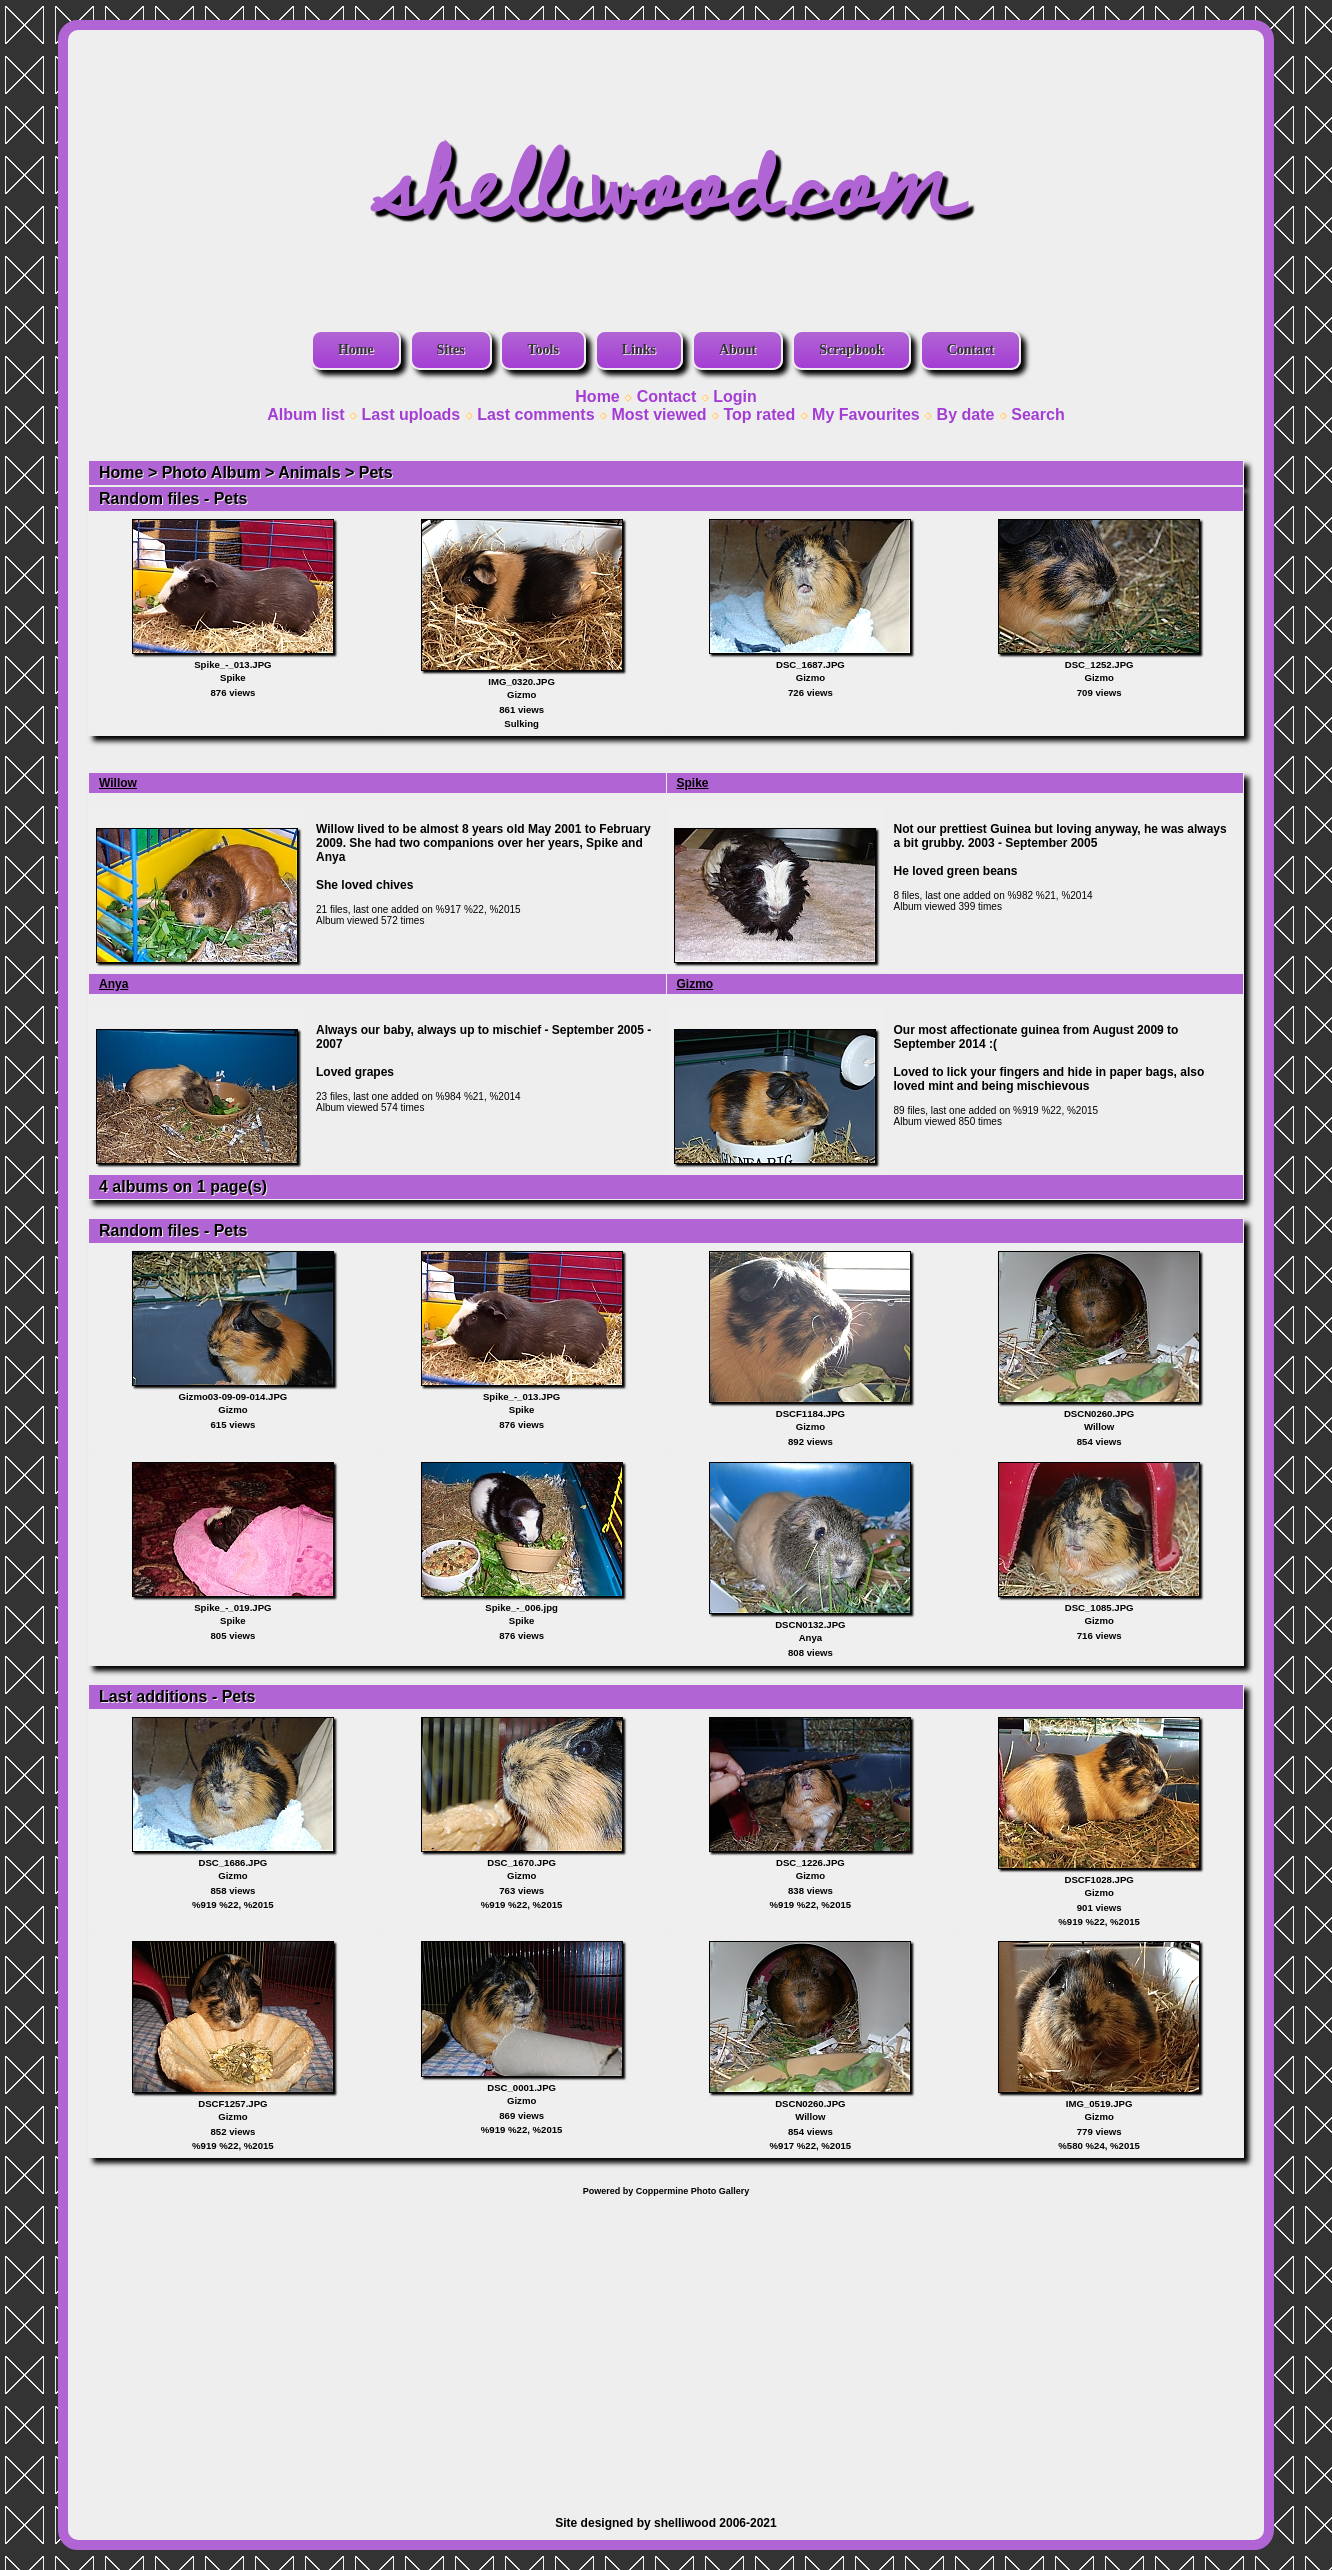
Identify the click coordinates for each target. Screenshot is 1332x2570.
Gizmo (695, 984)
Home (356, 349)
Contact (970, 349)
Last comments (535, 414)
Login (735, 396)
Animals (309, 472)
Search (1037, 414)
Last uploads (411, 414)
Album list (305, 414)
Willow (118, 783)
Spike (693, 783)
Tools (542, 349)
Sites (451, 349)
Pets (376, 472)
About (737, 349)
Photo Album (211, 472)
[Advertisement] (666, 2346)
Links (639, 349)
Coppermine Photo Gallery (693, 2191)
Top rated (759, 414)
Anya (113, 984)
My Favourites (866, 414)
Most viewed (658, 414)
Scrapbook (851, 349)
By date (966, 414)
